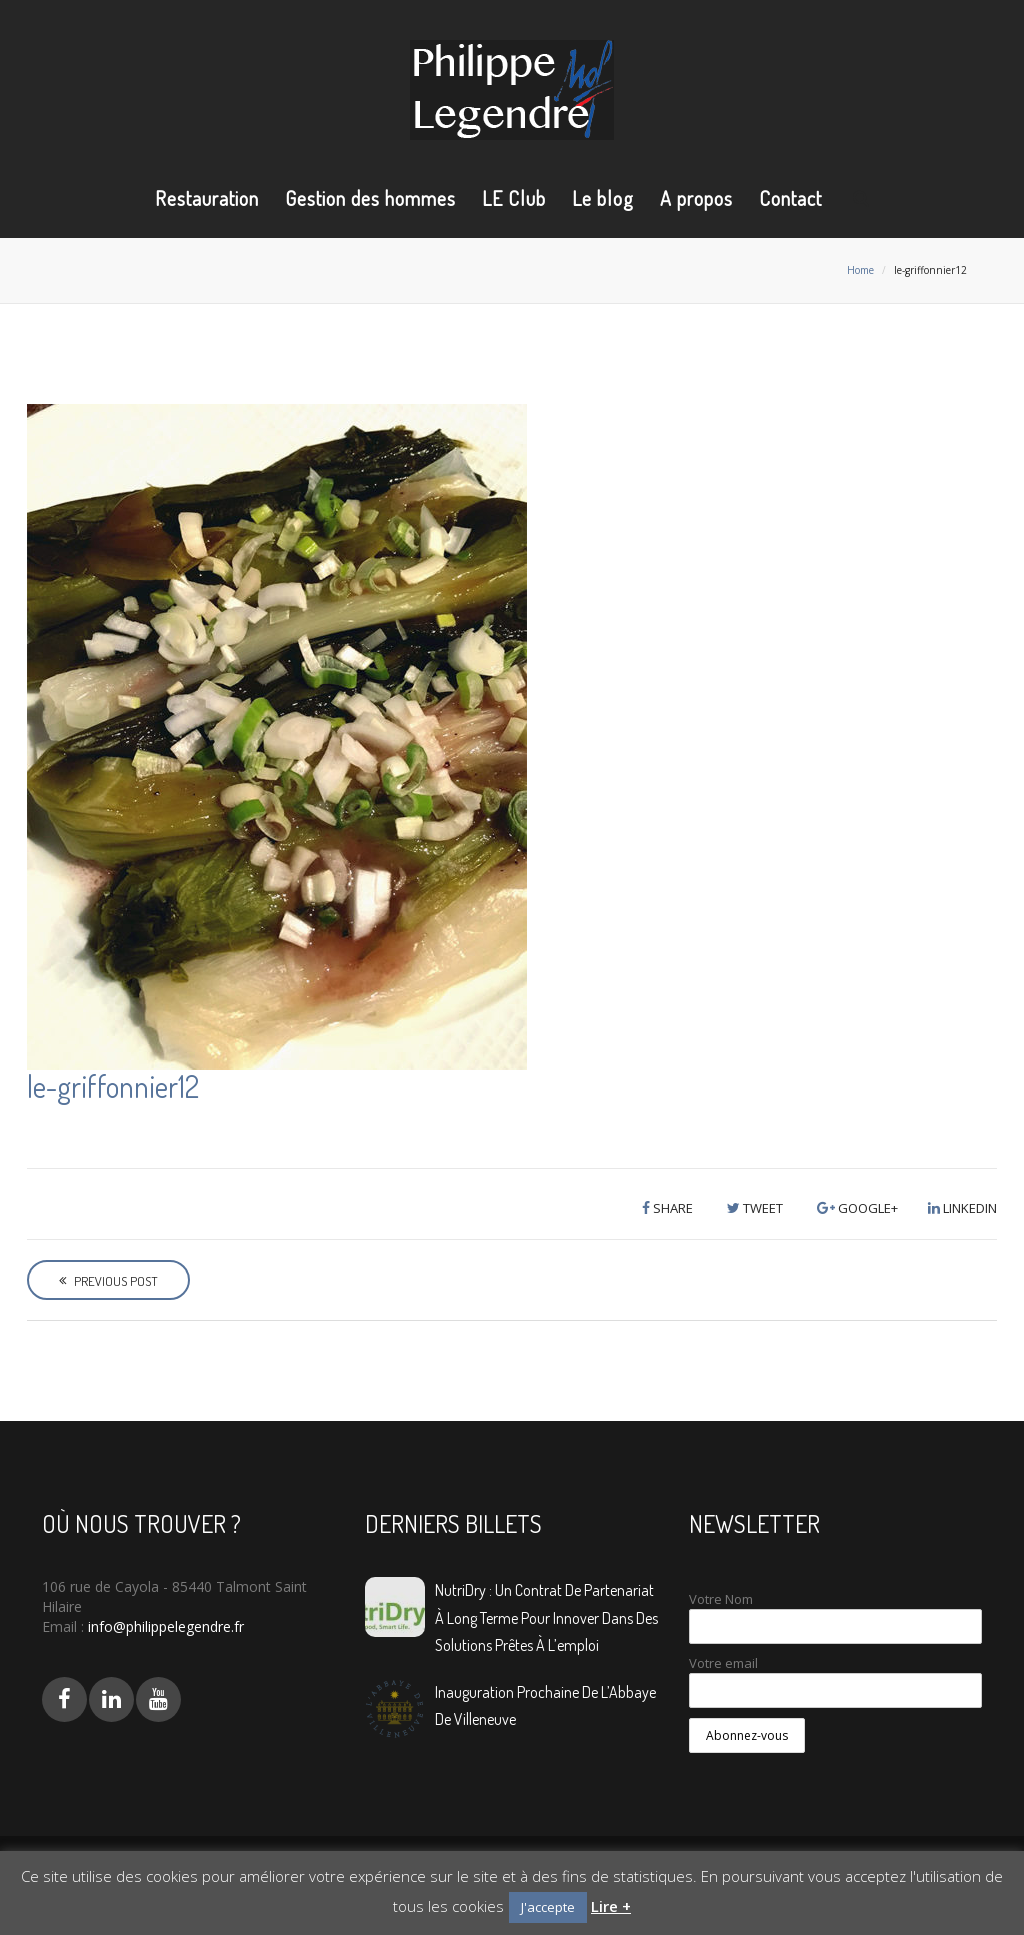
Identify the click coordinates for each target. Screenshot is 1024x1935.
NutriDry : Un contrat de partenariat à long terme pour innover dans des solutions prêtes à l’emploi (546, 1617)
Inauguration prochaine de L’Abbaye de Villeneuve (545, 1705)
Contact (790, 198)
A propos (696, 198)
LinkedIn (962, 1208)
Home (860, 270)
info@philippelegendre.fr (164, 1626)
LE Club (514, 198)
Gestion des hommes (370, 198)
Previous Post (108, 1281)
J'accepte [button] (548, 1907)
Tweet (755, 1208)
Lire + (611, 1906)
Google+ (857, 1208)
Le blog (603, 198)
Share (667, 1208)
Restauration (207, 198)
